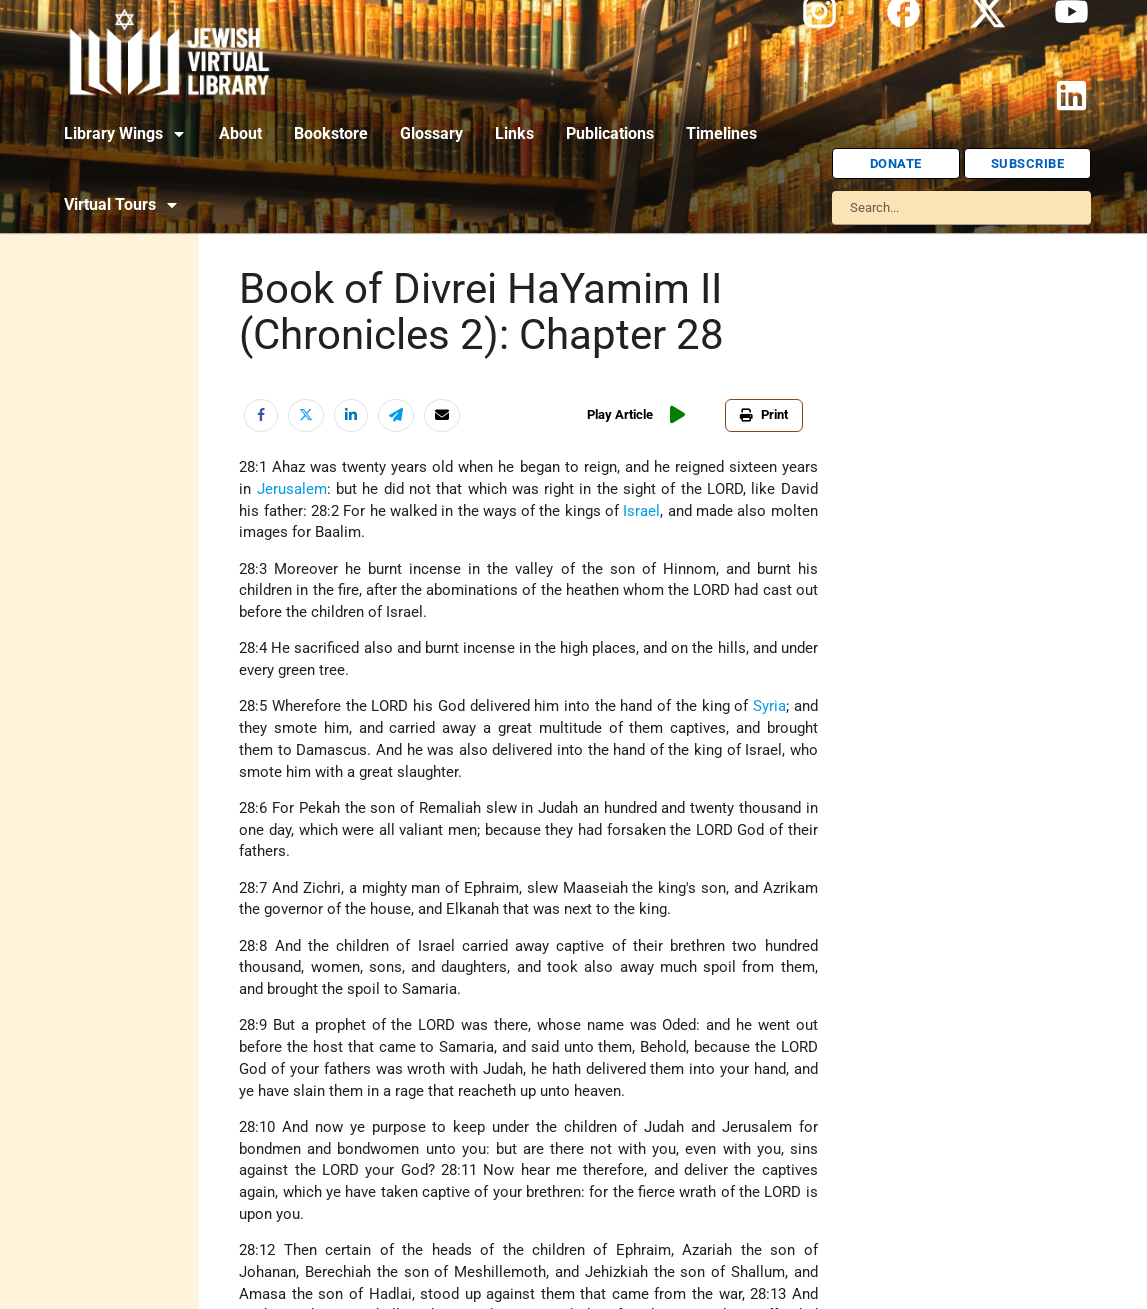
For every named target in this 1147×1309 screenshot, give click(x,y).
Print (764, 414)
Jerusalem (292, 489)
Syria (769, 706)
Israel (641, 511)
